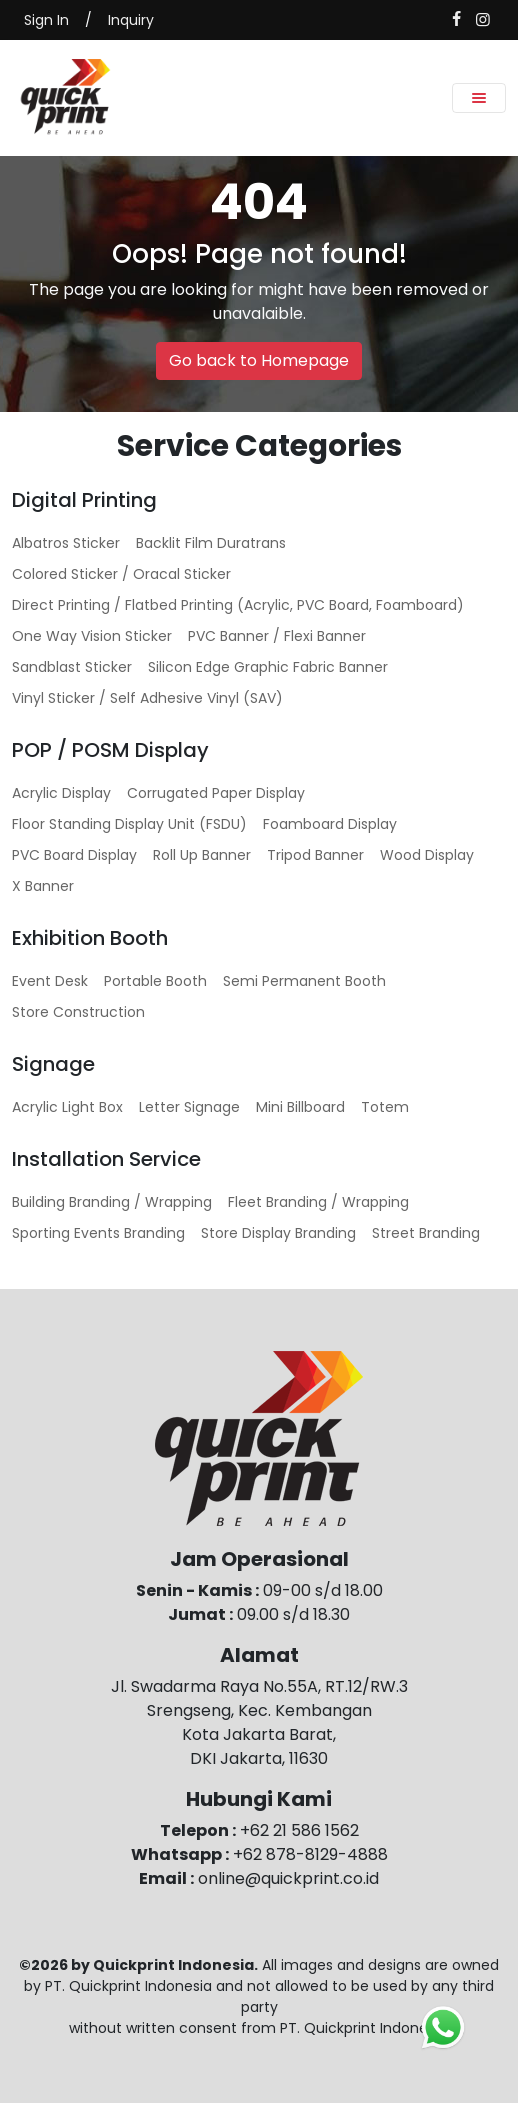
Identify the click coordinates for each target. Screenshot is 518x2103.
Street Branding (426, 1233)
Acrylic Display (61, 793)
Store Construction (78, 1012)
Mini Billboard (300, 1107)
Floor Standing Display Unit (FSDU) (129, 824)
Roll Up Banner (202, 855)
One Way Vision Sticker (92, 636)
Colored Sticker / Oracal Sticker (121, 574)
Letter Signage (189, 1107)
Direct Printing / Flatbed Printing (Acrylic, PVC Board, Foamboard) (238, 605)
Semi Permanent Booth (304, 981)
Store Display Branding (278, 1233)
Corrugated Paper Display (216, 793)
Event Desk (50, 981)
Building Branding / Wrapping (112, 1202)
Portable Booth (155, 981)
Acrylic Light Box (67, 1107)
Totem (385, 1107)
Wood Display (427, 855)
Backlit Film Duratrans (211, 543)
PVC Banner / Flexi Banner (277, 636)
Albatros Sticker (66, 543)
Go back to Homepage (259, 360)
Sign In (46, 20)
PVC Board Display (74, 855)
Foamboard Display (330, 824)
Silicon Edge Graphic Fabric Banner (268, 667)
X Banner (43, 886)
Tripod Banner (315, 855)
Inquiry (131, 20)
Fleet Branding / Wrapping (318, 1202)
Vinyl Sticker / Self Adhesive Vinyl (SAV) (147, 698)
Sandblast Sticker (72, 667)
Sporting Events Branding (98, 1233)
